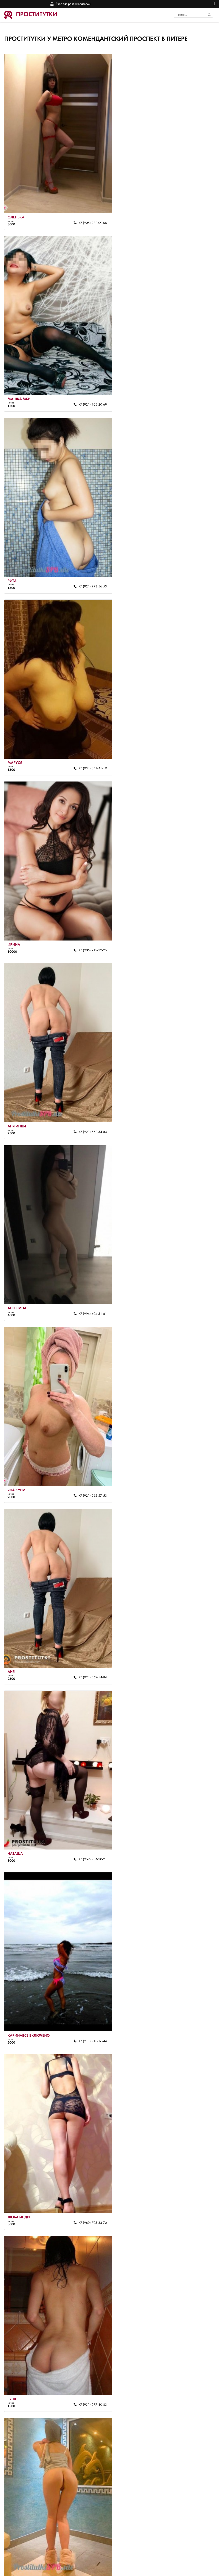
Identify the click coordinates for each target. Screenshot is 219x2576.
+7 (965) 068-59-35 (84, 2420)
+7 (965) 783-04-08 (84, 1910)
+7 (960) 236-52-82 (84, 1570)
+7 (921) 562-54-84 (190, 551)
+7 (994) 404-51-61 (84, 720)
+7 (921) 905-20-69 (190, 211)
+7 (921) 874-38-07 (190, 1570)
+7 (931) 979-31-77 (190, 2250)
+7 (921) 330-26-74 (190, 1740)
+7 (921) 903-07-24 (84, 2250)
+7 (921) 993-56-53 (84, 381)
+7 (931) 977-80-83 (84, 1230)
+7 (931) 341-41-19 (190, 381)
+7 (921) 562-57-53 (190, 720)
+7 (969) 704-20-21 (190, 890)
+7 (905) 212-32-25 (84, 551)
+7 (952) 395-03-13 (190, 2080)
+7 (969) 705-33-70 (190, 1060)
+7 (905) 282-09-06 (84, 211)
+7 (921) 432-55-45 (84, 2080)
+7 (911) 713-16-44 (84, 1060)
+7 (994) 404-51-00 (190, 1400)
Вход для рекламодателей (73, 4)
